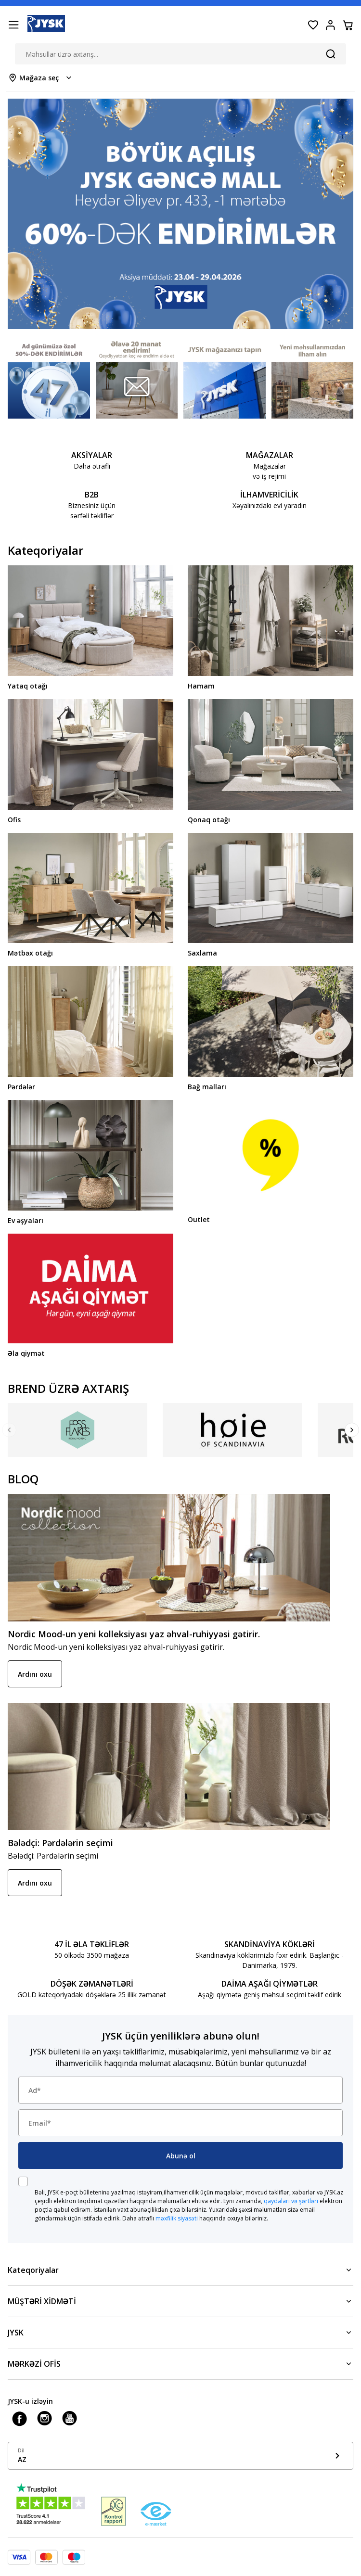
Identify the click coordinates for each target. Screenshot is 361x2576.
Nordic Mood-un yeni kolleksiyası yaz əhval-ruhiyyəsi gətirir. (134, 1634)
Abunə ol (180, 2155)
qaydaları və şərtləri (291, 2201)
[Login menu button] (330, 25)
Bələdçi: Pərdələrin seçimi (60, 1843)
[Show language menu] (180, 2456)
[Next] (352, 1430)
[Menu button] (13, 25)
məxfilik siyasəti (176, 2218)
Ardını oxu (35, 1674)
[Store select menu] (41, 77)
